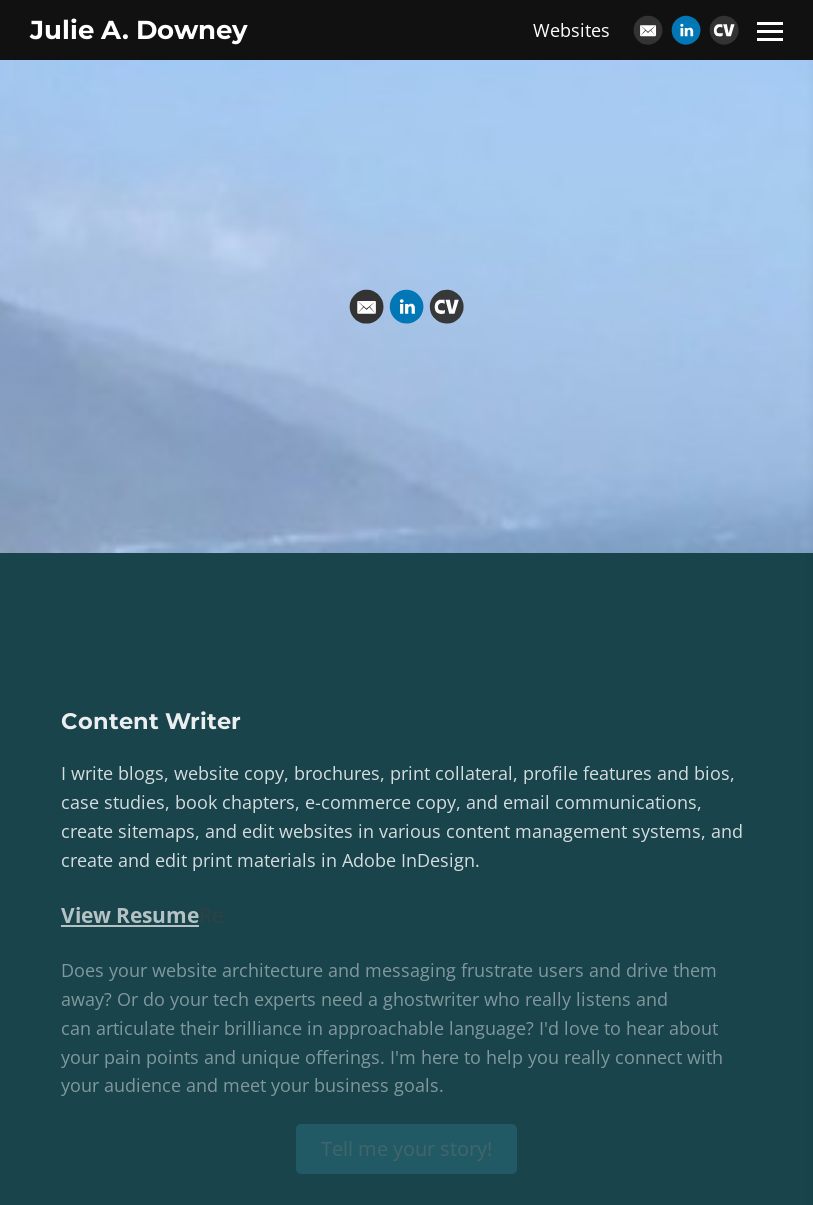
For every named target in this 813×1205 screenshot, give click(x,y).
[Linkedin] (686, 30)
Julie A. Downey (139, 30)
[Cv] (724, 30)
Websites (571, 30)
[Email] (648, 30)
